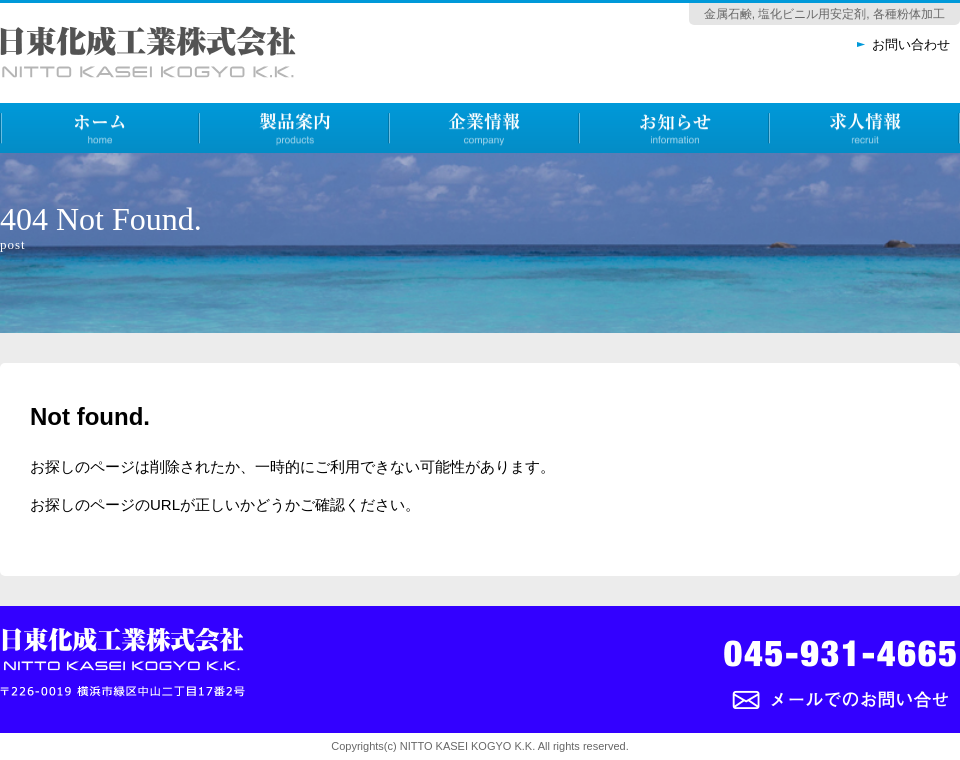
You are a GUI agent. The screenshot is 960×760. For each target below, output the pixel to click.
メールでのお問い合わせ (802, 731)
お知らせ (610, 168)
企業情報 (420, 168)
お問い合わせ (911, 44)
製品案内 (230, 168)
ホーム (22, 168)
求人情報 (800, 168)
